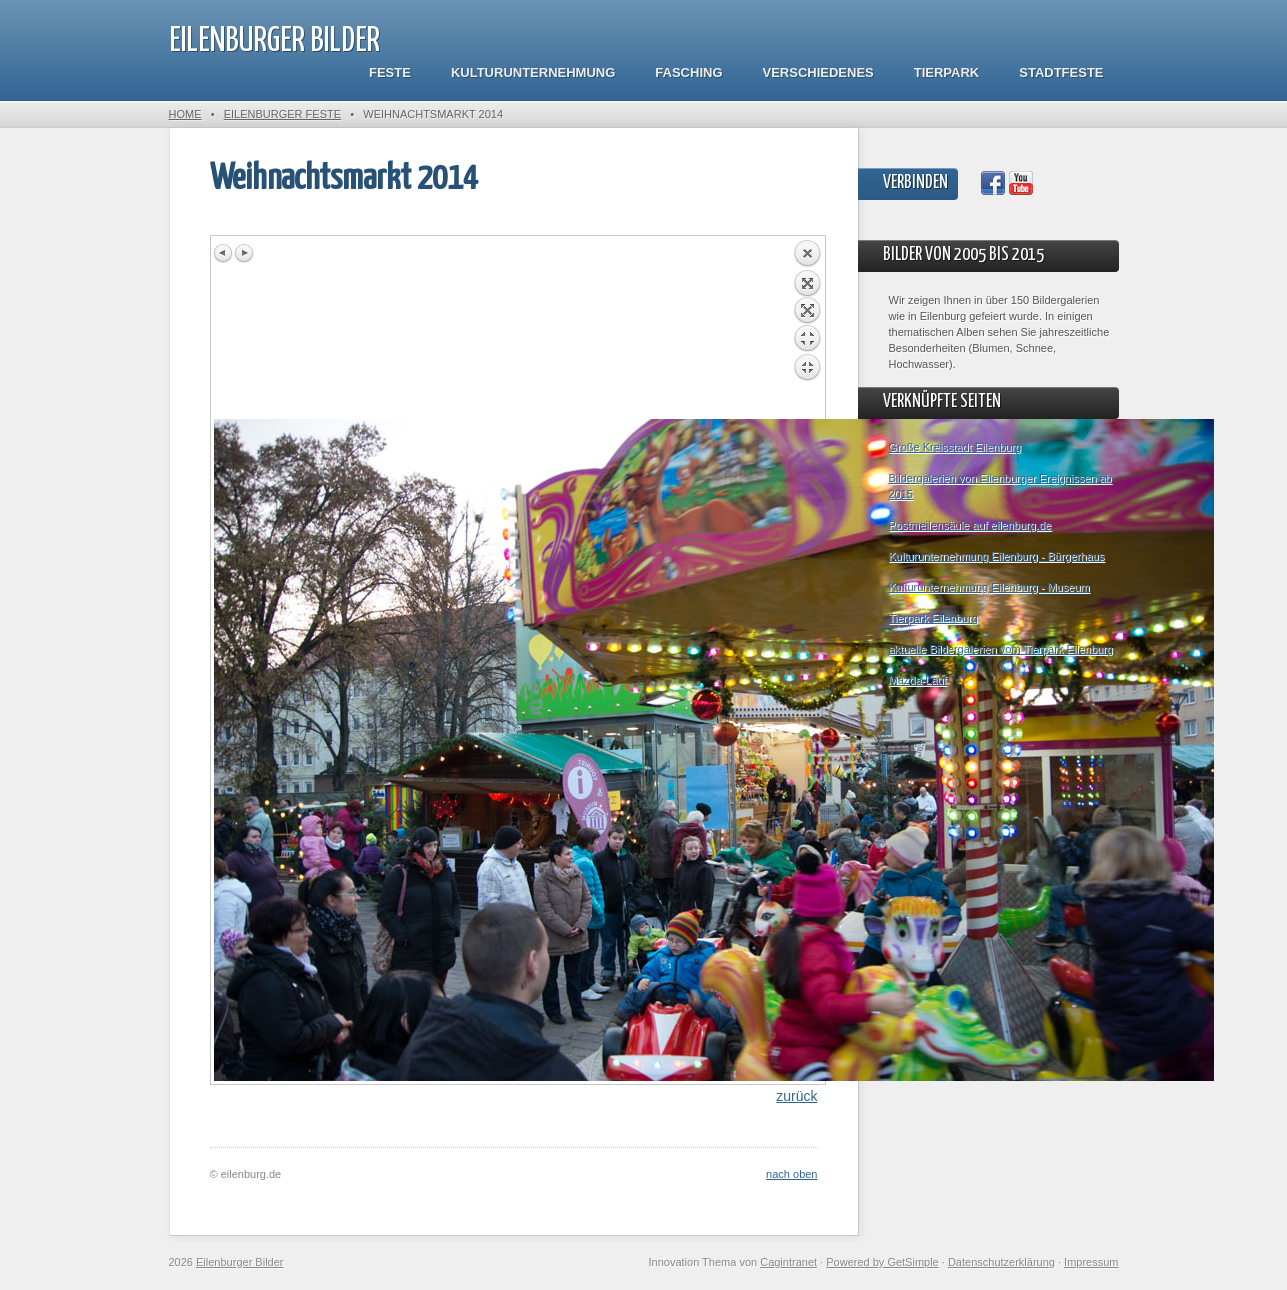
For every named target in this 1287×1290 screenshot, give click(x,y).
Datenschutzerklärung (1001, 1262)
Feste (390, 72)
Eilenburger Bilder (274, 41)
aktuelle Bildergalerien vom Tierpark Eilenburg (1001, 649)
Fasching (688, 72)
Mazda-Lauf (918, 680)
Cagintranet (788, 1262)
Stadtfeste (1061, 72)
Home (185, 114)
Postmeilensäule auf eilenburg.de (970, 525)
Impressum (1091, 1262)
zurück (796, 1096)
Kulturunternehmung (533, 72)
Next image (244, 253)
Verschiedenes (818, 72)
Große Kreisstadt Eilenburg (955, 447)
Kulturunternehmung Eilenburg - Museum (989, 587)
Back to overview (807, 329)
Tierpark (946, 72)
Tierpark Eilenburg (933, 618)
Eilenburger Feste (282, 114)
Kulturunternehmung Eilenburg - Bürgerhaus (997, 556)
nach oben (791, 1174)
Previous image (224, 253)
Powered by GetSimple (882, 1262)
